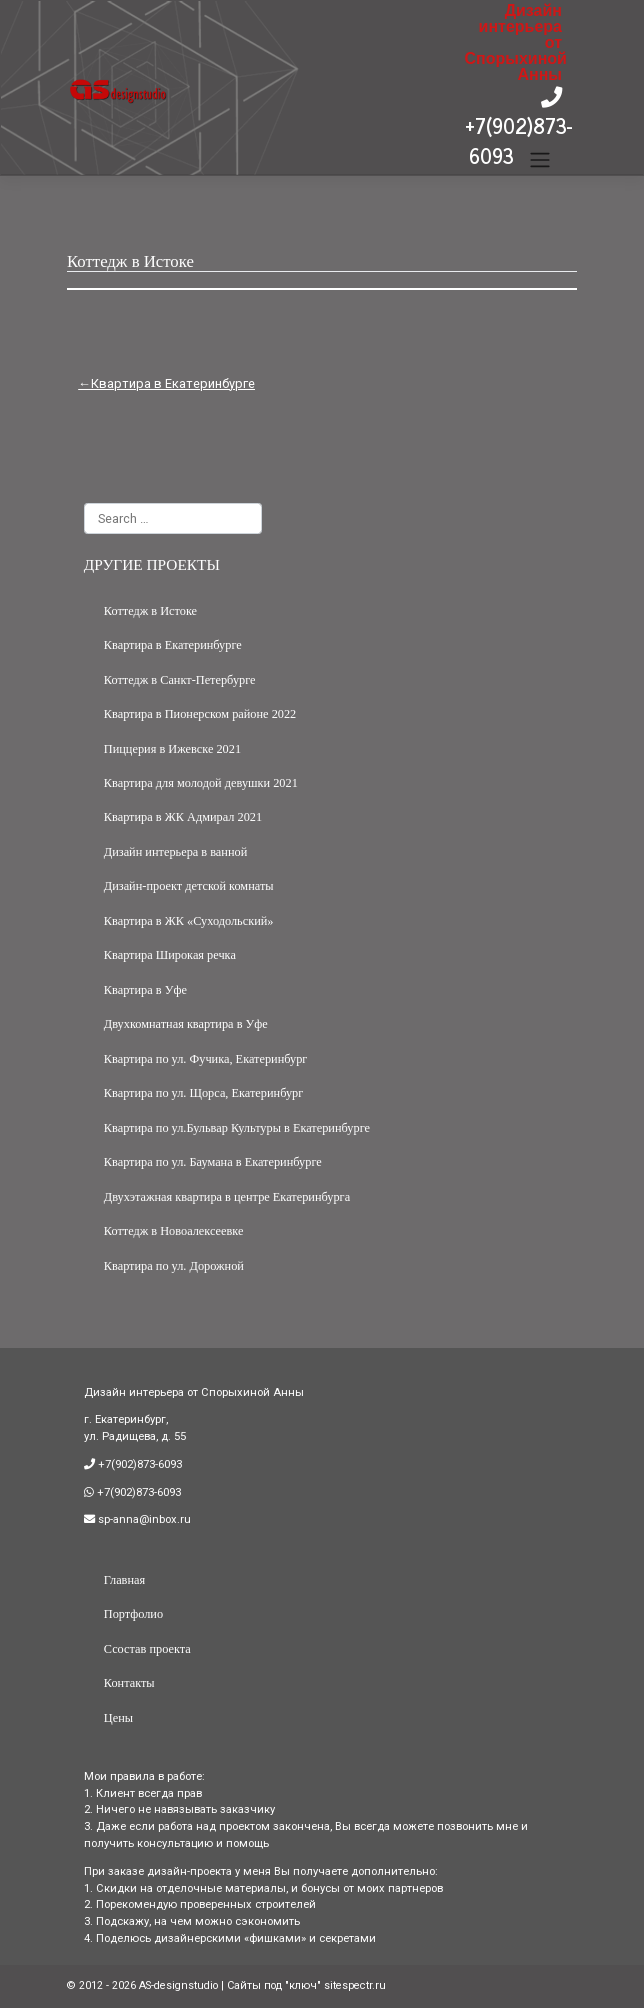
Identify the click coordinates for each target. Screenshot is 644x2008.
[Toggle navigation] (540, 160)
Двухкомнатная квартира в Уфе (186, 1024)
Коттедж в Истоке (150, 611)
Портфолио (133, 1614)
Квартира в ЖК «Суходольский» (189, 921)
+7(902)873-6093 (518, 140)
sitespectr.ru (355, 1985)
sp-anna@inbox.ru (143, 1519)
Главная (124, 1580)
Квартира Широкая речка (170, 955)
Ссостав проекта (147, 1649)
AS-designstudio (178, 1985)
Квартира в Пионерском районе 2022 (200, 714)
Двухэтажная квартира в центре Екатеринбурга (227, 1197)
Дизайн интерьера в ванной (175, 852)
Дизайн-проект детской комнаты (189, 886)
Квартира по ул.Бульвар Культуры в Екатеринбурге (237, 1128)
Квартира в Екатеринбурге (173, 383)
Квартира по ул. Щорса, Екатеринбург (204, 1093)
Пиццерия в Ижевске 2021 (172, 749)
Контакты (129, 1683)
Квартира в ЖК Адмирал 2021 (183, 817)
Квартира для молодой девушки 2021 (201, 783)
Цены (118, 1718)
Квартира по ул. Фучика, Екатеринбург (206, 1059)
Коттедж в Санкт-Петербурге (180, 680)
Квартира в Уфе (145, 990)
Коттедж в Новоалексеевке (174, 1231)
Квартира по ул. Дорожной (174, 1266)
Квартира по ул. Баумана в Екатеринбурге (213, 1162)
